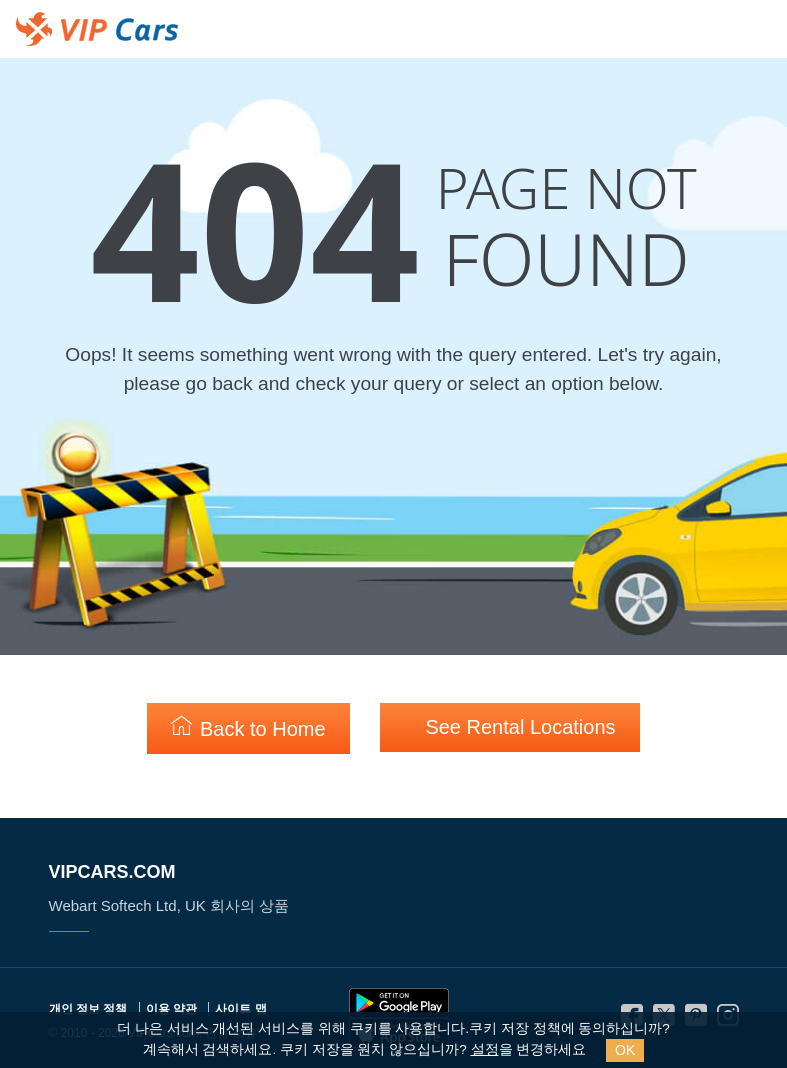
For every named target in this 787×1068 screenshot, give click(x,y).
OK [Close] (625, 1050)
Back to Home (248, 727)
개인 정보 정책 (88, 1009)
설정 (485, 1049)
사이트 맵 (240, 1009)
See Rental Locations (510, 726)
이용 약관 (171, 1009)
